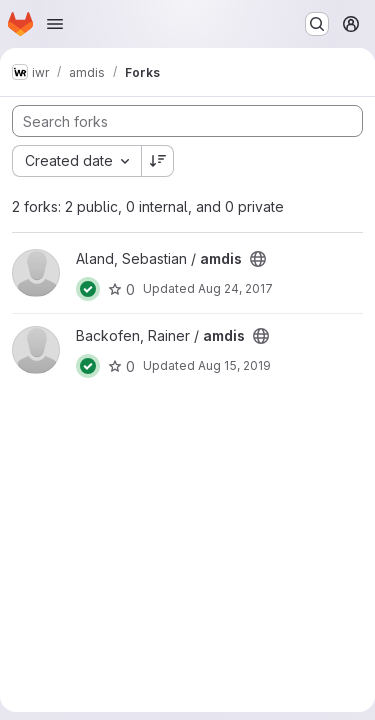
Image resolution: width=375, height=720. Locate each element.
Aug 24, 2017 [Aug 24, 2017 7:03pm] (235, 288)
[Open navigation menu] (55, 24)
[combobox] (76, 161)
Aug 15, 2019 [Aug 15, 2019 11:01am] (234, 365)
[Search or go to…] (317, 24)
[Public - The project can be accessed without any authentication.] (258, 259)
